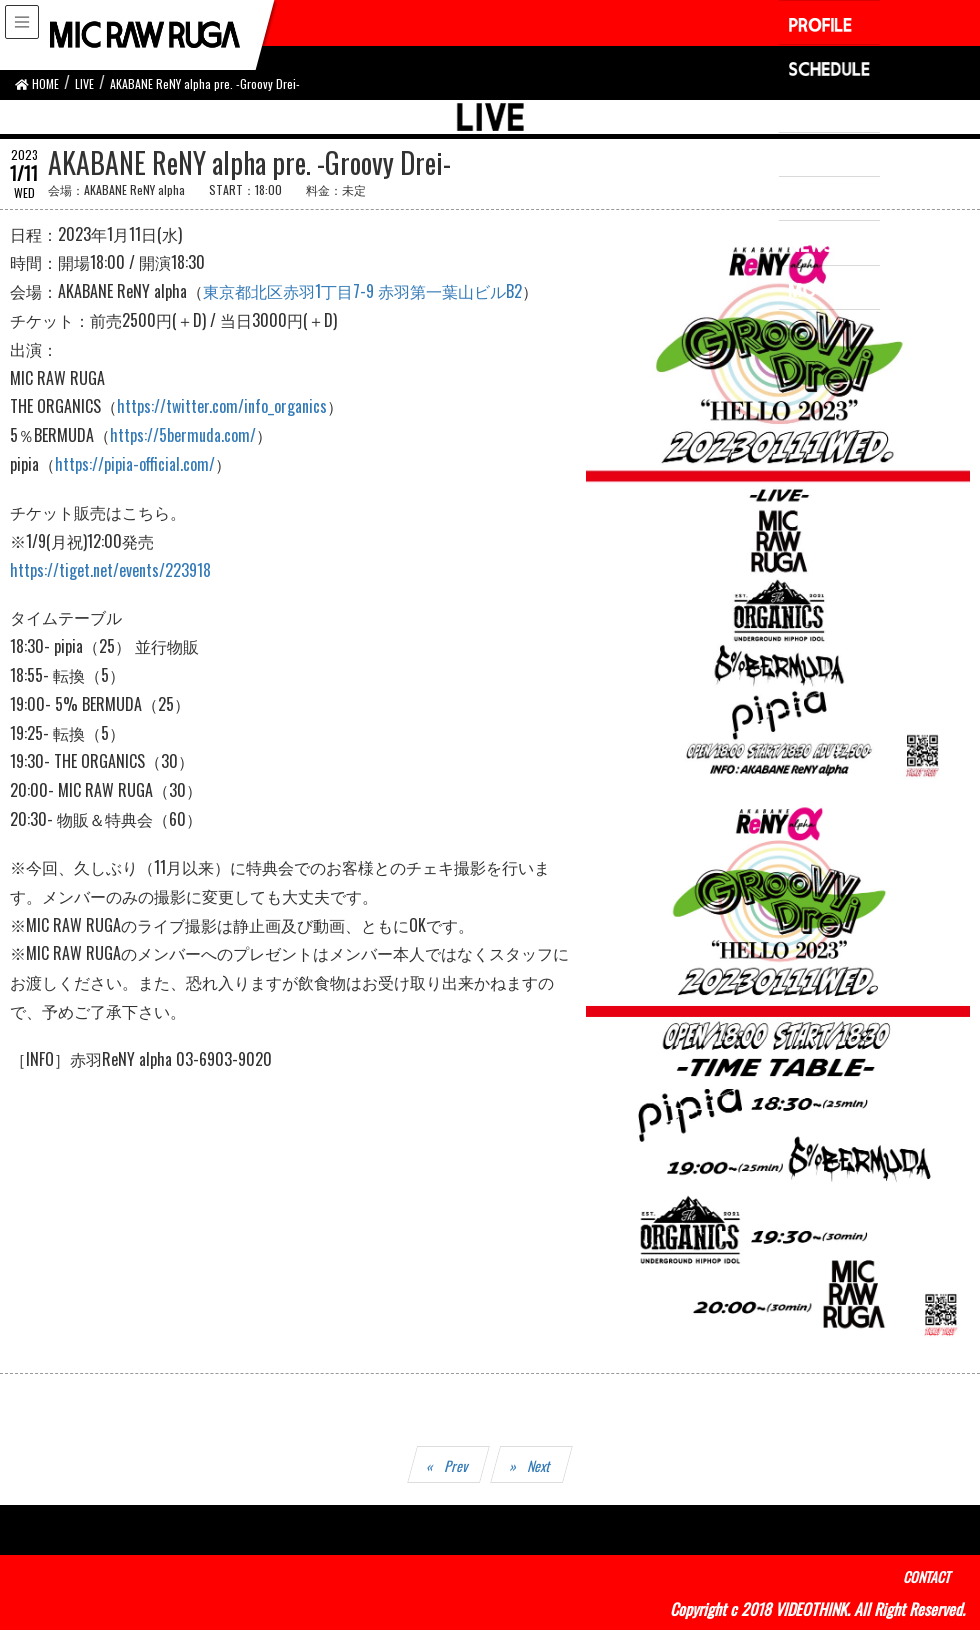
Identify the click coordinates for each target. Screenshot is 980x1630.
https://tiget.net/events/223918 (110, 570)
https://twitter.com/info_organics (222, 406)
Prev (457, 1465)
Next (540, 1465)
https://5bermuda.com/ (183, 435)
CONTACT (926, 1576)
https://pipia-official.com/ (135, 464)
